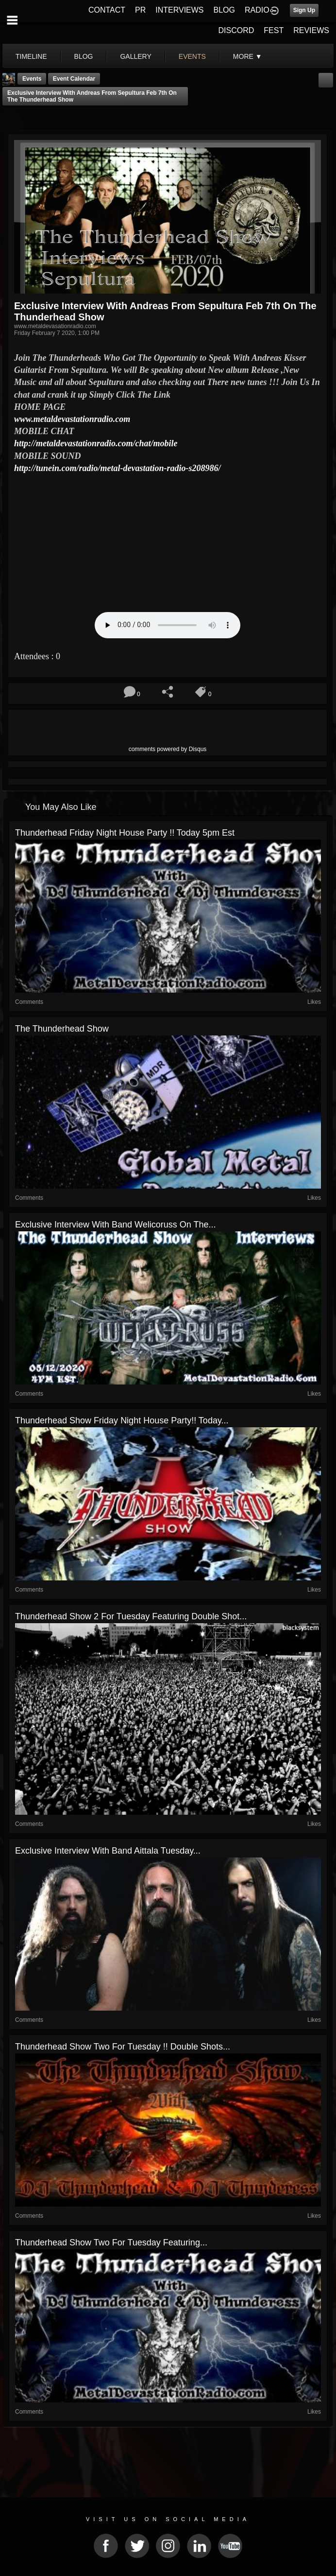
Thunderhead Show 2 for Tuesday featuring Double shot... (131, 1616)
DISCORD (236, 30)
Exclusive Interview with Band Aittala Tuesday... (108, 1851)
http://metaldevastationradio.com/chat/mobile (96, 443)
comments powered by (168, 749)
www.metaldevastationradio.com (72, 419)
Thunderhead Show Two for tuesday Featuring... (111, 2242)
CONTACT (106, 10)
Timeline (31, 56)
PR (140, 10)
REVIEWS (311, 30)
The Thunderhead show (62, 1029)
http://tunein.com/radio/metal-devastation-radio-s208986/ (117, 468)
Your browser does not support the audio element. (167, 625)
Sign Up (304, 10)
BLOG (224, 10)
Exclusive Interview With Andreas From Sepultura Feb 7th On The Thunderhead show (92, 96)
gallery (135, 56)
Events (31, 78)
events (192, 56)
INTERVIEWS (179, 10)
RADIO (257, 10)
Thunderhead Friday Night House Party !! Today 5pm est (125, 833)
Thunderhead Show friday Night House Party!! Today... (122, 1420)
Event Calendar (74, 78)
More (247, 56)
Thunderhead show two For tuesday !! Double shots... (122, 2046)
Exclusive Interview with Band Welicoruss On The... (115, 1224)
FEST (274, 30)
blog (83, 56)
